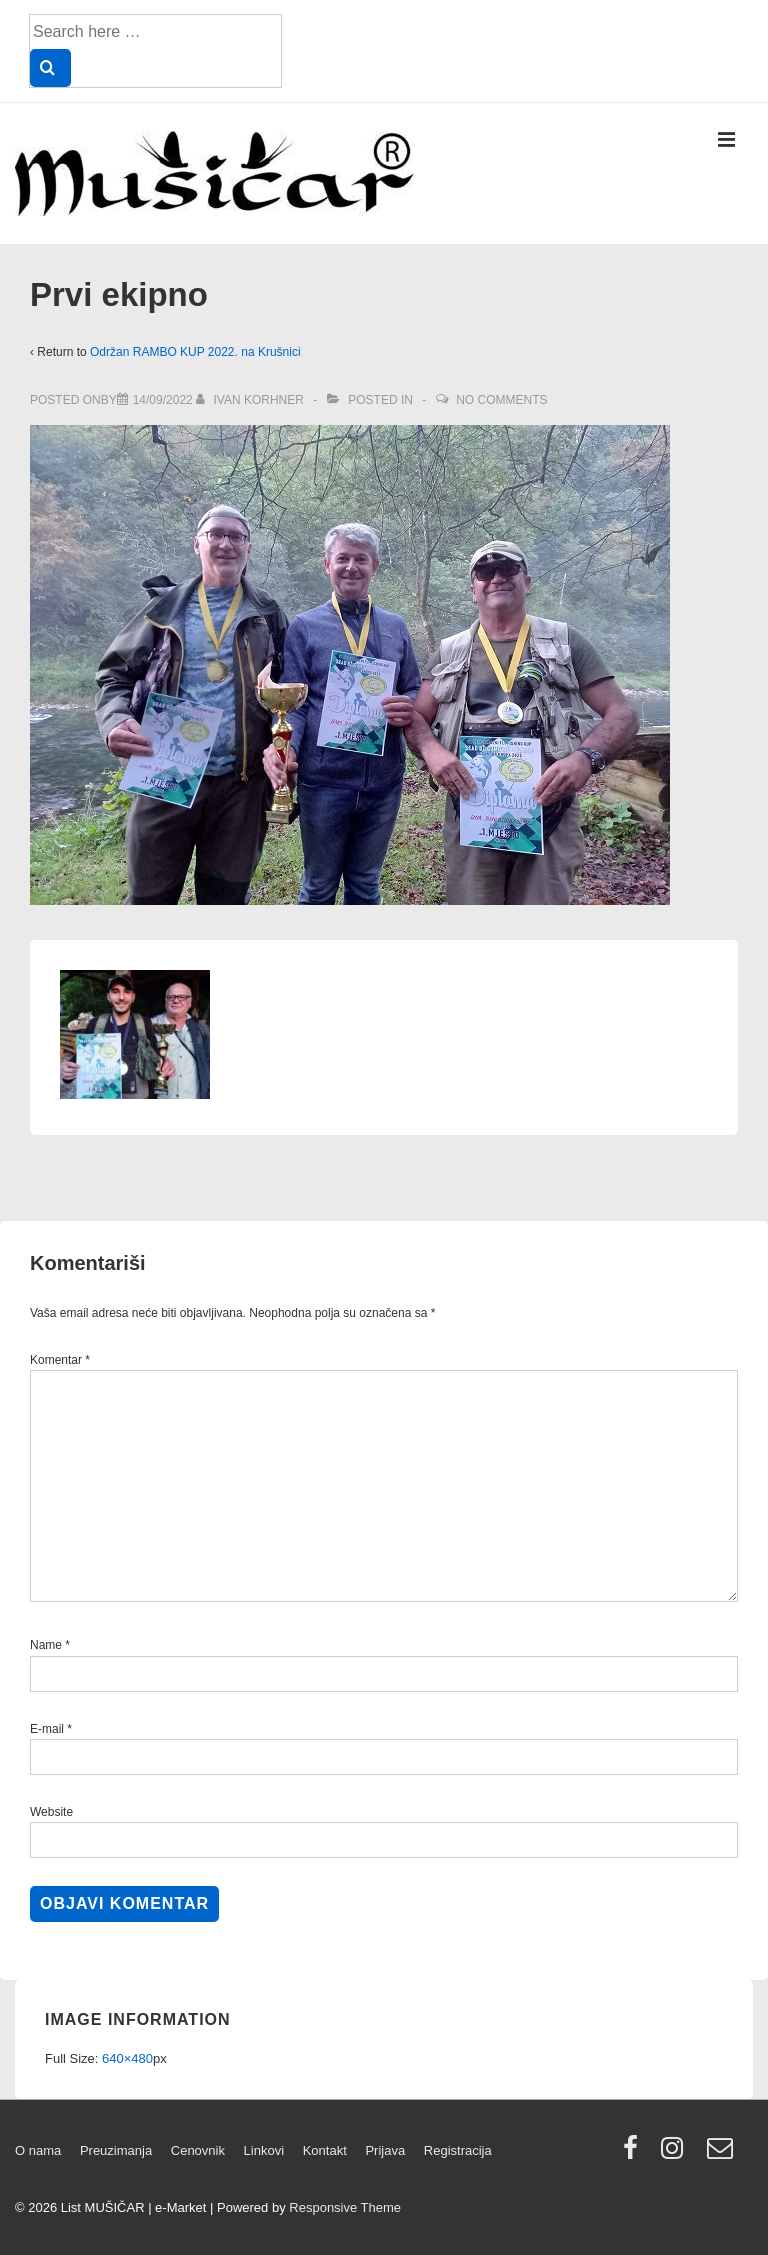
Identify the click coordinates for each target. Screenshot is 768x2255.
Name (46, 1645)
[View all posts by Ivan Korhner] (251, 400)
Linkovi (264, 2150)
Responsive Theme (345, 2207)
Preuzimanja (116, 2150)
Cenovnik (198, 2150)
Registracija (458, 2150)
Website (51, 1812)
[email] (722, 2154)
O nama (38, 2150)
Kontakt (325, 2150)
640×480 (127, 2058)
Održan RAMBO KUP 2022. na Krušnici (195, 352)
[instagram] (676, 2154)
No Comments (501, 400)
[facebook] (635, 2154)
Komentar (60, 1360)
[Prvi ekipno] (163, 400)
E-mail (47, 1729)
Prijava (385, 2150)
